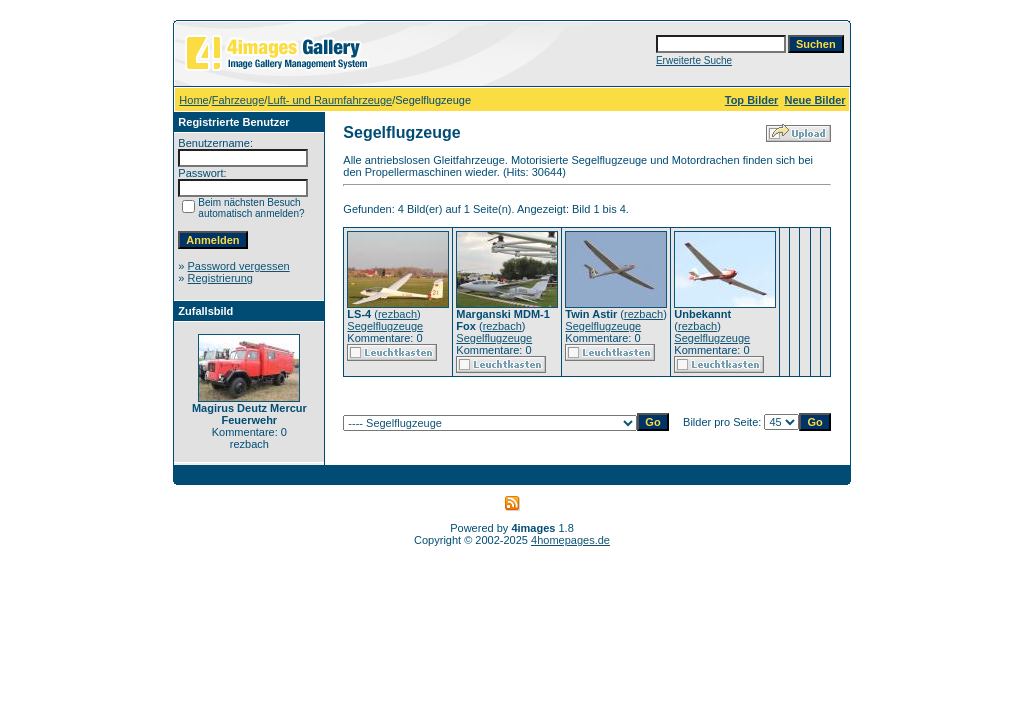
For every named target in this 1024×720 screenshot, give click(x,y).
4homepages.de (570, 540)
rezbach (397, 314)
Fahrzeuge (238, 100)
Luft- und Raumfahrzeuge (329, 100)
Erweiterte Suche (694, 60)
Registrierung (220, 278)
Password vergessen (239, 266)
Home (193, 100)
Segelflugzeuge (385, 326)
